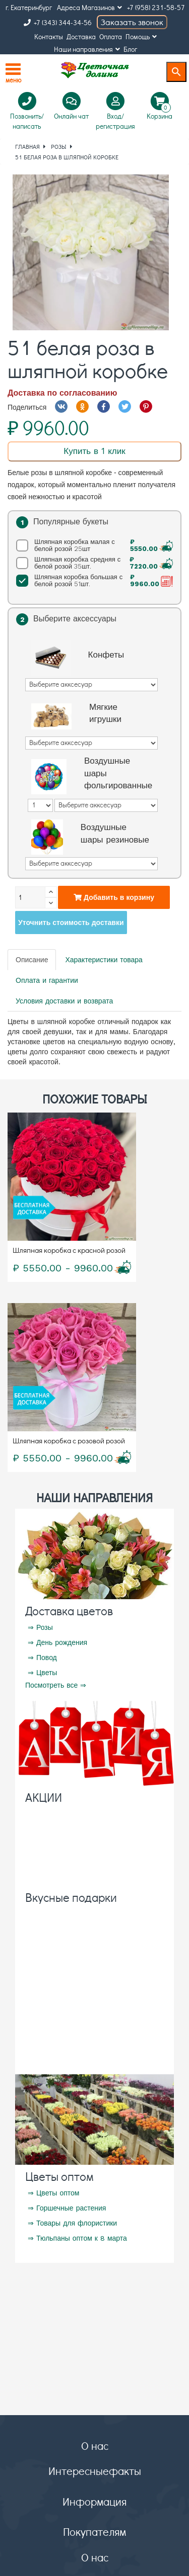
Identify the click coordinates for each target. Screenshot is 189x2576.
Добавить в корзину (114, 897)
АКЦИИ (43, 1797)
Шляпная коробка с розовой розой (69, 1440)
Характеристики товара (103, 960)
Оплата (110, 36)
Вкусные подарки (71, 1897)
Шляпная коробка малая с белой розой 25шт (96, 545)
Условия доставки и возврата (64, 1001)
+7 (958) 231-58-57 (156, 7)
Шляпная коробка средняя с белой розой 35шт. (96, 563)
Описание (32, 960)
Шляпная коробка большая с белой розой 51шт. (96, 581)
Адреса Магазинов (89, 7)
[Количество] (30, 897)
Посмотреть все (51, 1685)
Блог (130, 49)
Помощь (141, 36)
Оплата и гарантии (47, 980)
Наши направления (87, 49)
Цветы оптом (59, 2176)
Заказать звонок (132, 22)
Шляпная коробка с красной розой (69, 1250)
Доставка (81, 36)
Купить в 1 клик (94, 451)
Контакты (48, 36)
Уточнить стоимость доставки (71, 922)
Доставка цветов (69, 1610)
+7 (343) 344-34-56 (58, 22)
